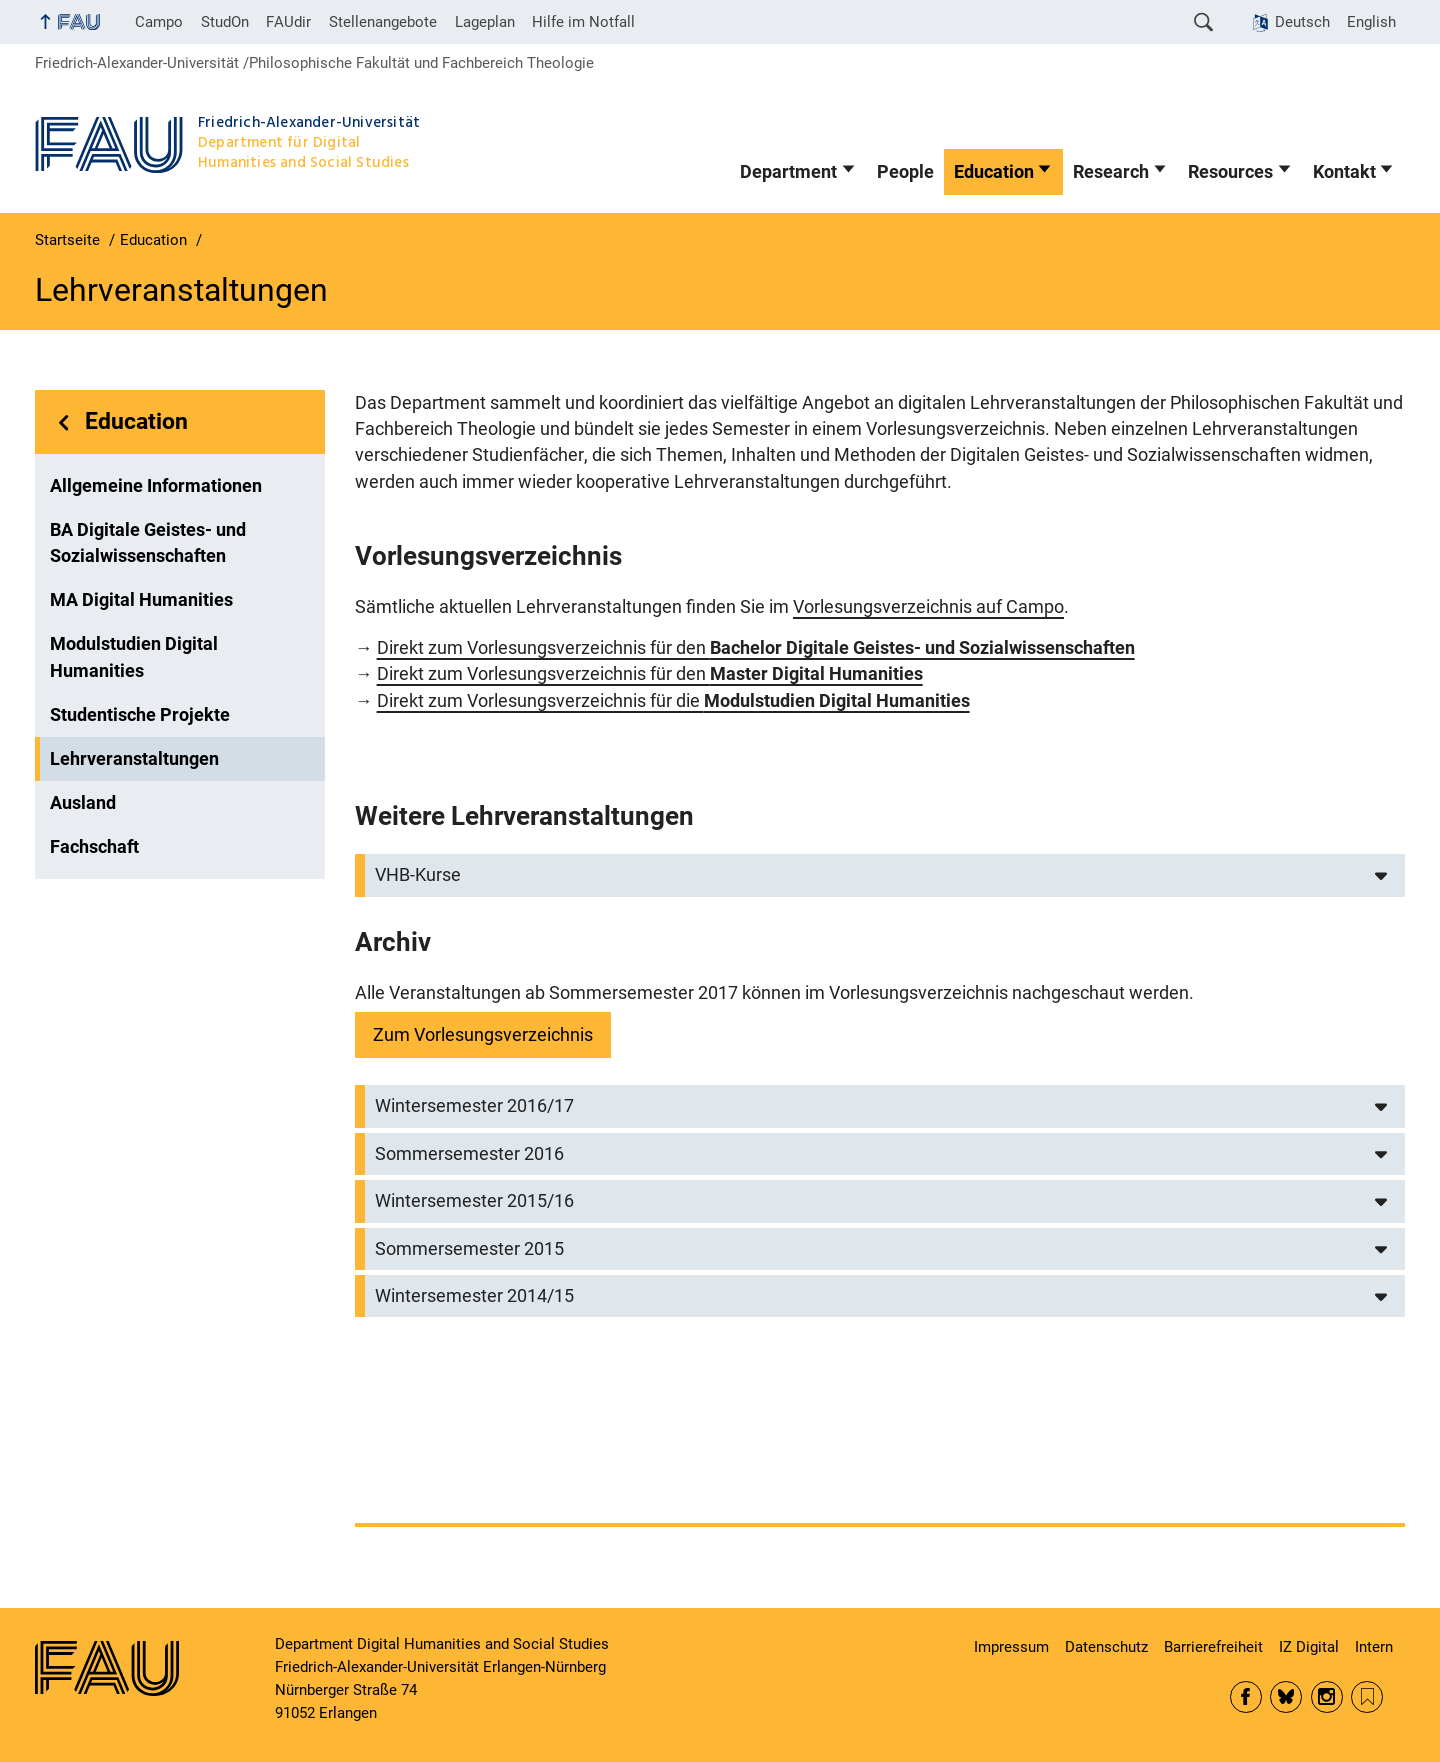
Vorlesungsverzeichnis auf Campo (928, 607)
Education (994, 172)
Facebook (1246, 1697)
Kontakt (1344, 172)
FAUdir (288, 22)
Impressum (1011, 1647)
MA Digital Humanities (141, 600)
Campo (159, 22)
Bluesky (1286, 1697)
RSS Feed (1367, 1697)
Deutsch (1302, 22)
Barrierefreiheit (1213, 1647)
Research (1111, 172)
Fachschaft (94, 847)
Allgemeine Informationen (156, 486)
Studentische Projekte (140, 715)
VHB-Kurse (418, 875)
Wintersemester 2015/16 (474, 1201)
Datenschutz (1106, 1647)
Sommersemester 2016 (469, 1154)
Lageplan (485, 22)
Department (788, 172)
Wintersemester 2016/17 (474, 1106)
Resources (1230, 172)
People (905, 172)
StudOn (225, 22)
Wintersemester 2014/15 (474, 1296)
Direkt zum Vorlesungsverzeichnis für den (756, 648)
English (1371, 22)
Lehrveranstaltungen (134, 759)
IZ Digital (1309, 1647)
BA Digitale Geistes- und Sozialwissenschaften (148, 543)
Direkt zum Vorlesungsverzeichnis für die (673, 701)
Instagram (1327, 1697)
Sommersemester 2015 (469, 1249)
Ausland (83, 803)
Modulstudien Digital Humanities (134, 657)
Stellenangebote (383, 22)
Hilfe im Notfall (583, 22)
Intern (1374, 1647)
